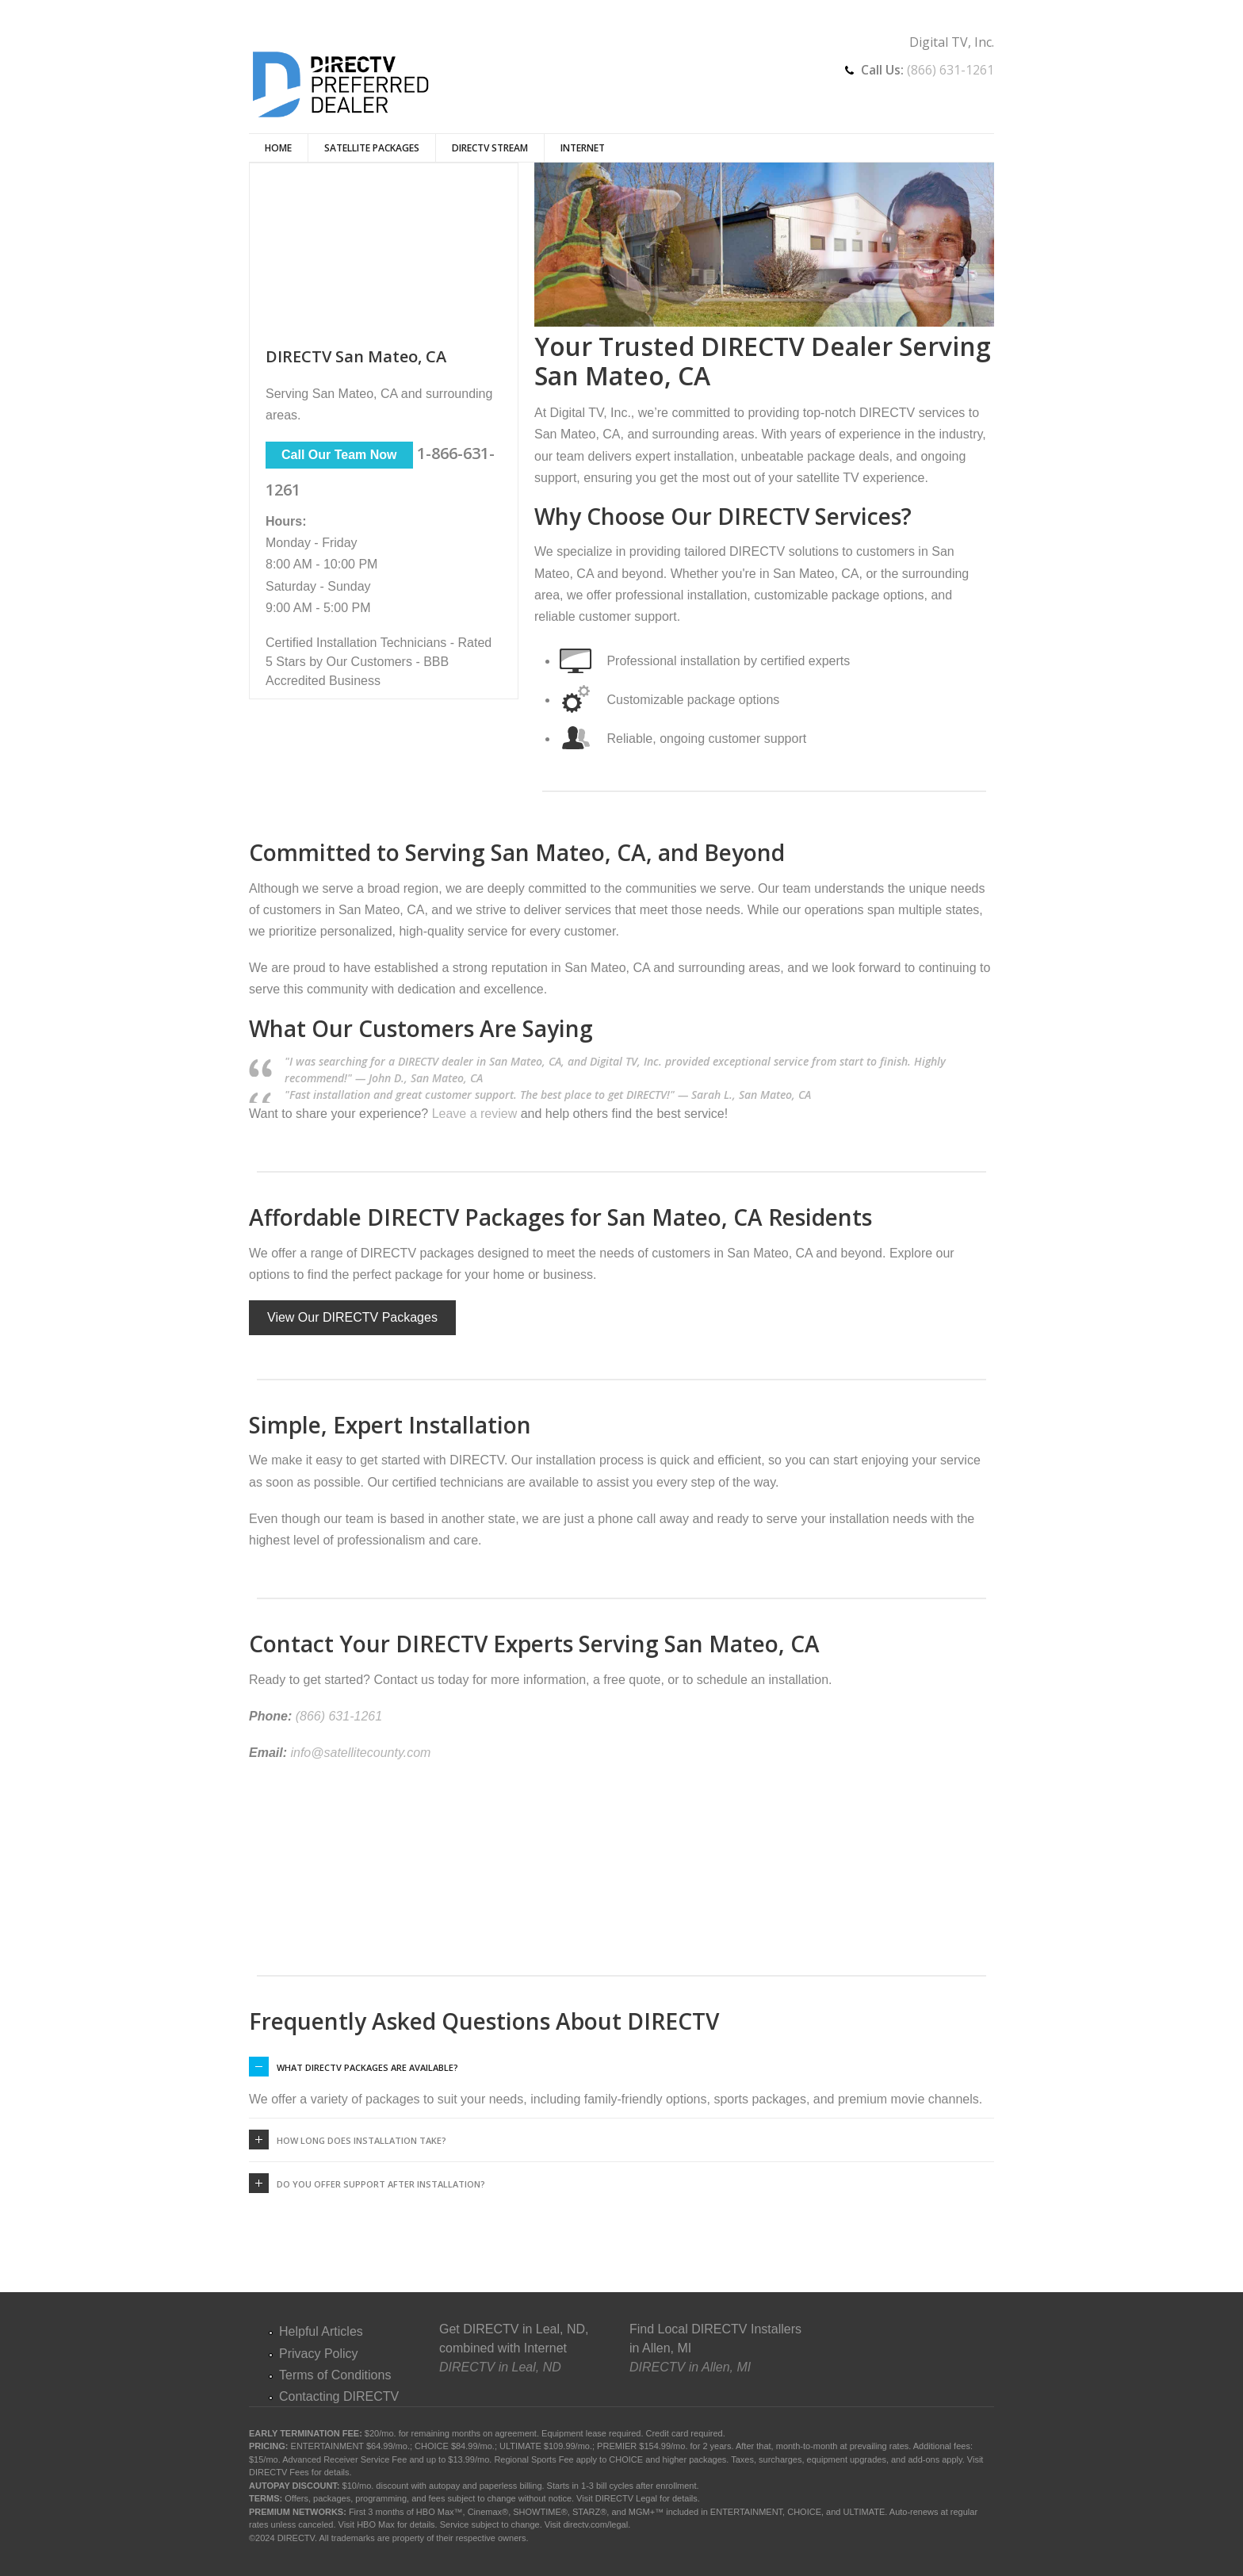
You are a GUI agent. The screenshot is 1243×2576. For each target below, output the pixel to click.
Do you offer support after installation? (381, 2184)
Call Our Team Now (339, 454)
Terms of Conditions (335, 2375)
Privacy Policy (318, 2353)
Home (278, 148)
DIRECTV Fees (279, 2472)
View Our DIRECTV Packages (352, 1317)
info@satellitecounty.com (360, 1752)
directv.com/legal (595, 2524)
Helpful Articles (321, 2331)
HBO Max (376, 2524)
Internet (582, 148)
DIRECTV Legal (626, 2498)
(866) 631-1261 (950, 69)
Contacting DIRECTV (339, 2396)
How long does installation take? (361, 2140)
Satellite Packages (371, 148)
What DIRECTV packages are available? (367, 2067)
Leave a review (475, 1113)
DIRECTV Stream (490, 148)
